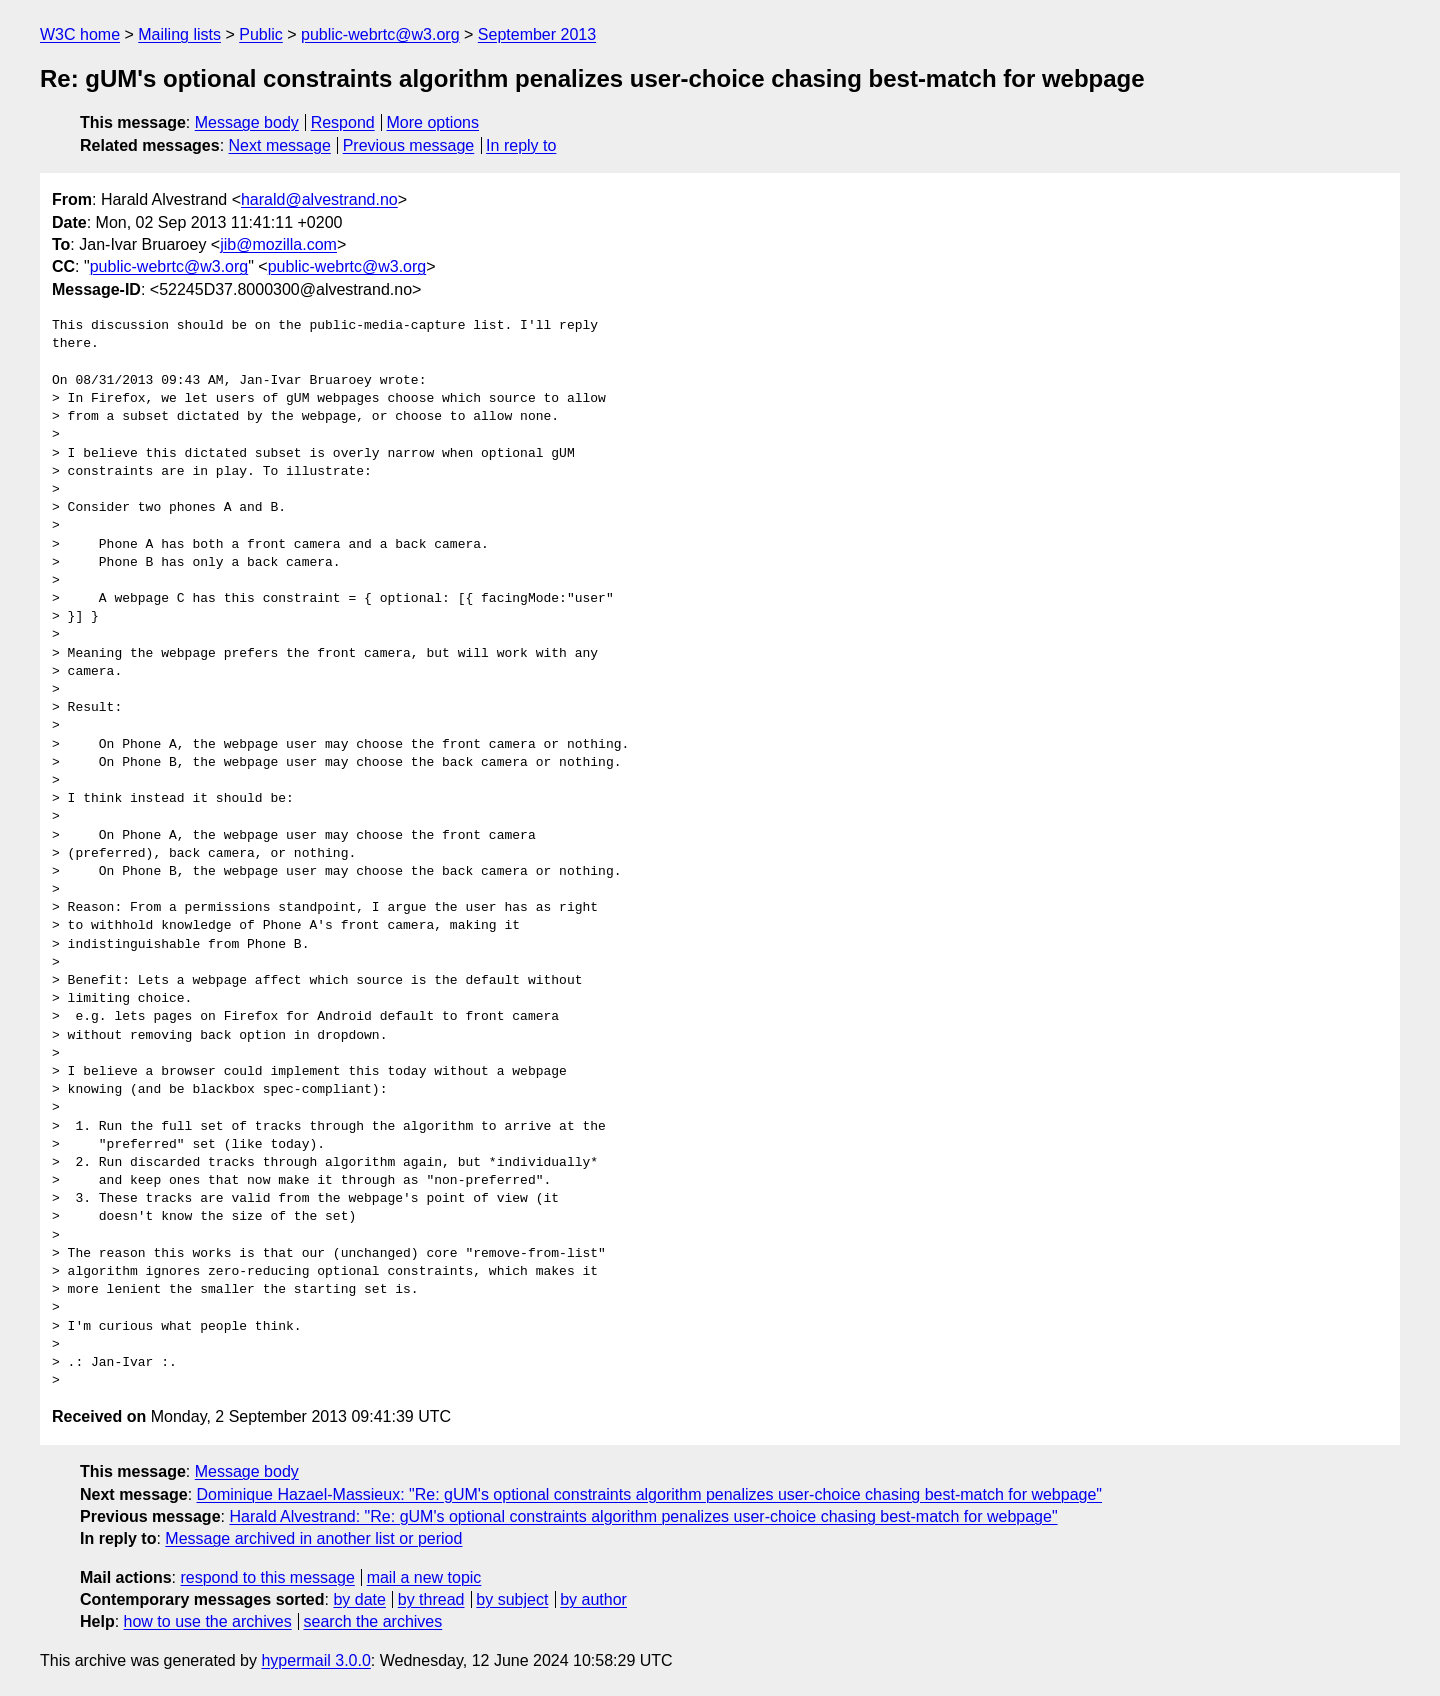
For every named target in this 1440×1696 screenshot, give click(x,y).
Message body (247, 122)
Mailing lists (179, 34)
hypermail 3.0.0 (315, 1660)
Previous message (409, 145)
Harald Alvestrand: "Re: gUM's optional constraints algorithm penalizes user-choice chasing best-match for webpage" (643, 1516)
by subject (512, 1599)
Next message (280, 145)
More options (433, 122)
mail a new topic (424, 1577)
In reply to (521, 145)
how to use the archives (208, 1621)
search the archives (373, 1621)
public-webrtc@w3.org (380, 34)
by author (593, 1599)
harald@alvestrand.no (319, 199)
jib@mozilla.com (278, 244)
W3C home (80, 34)
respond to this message (267, 1577)
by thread (431, 1599)
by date (359, 1599)
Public (261, 34)
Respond (343, 122)
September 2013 (537, 34)
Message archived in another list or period (313, 1538)
